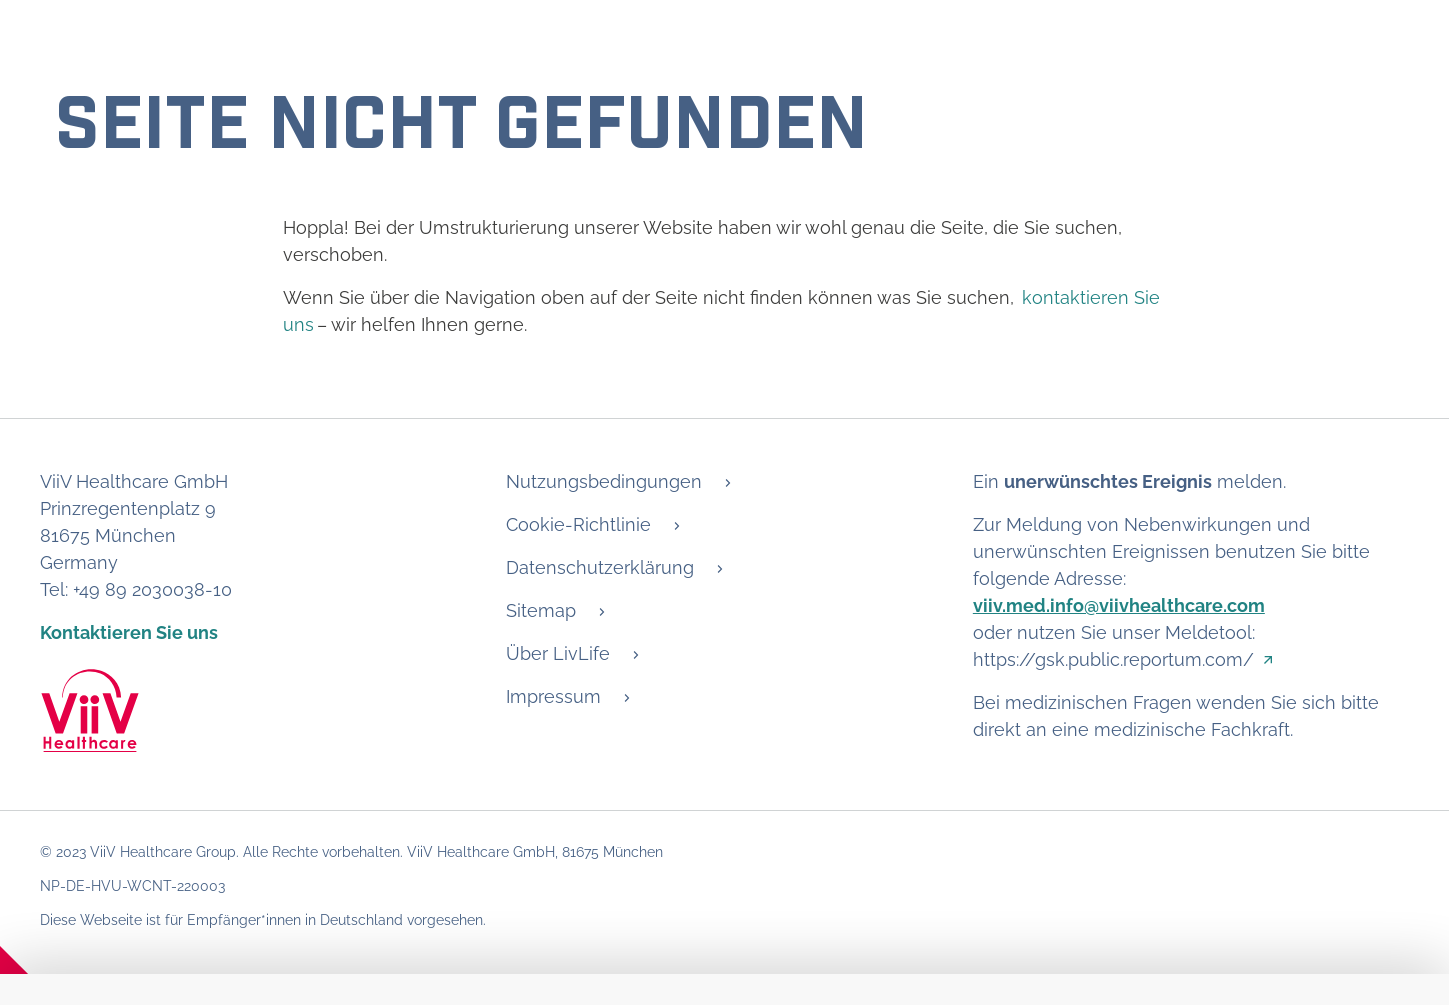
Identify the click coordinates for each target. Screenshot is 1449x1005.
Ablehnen (1143, 959)
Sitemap (541, 610)
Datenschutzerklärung (600, 567)
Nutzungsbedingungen (604, 481)
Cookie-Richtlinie (578, 524)
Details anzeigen (118, 867)
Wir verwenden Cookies (232, 712)
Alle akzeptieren (1316, 959)
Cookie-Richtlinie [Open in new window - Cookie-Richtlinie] (1336, 867)
